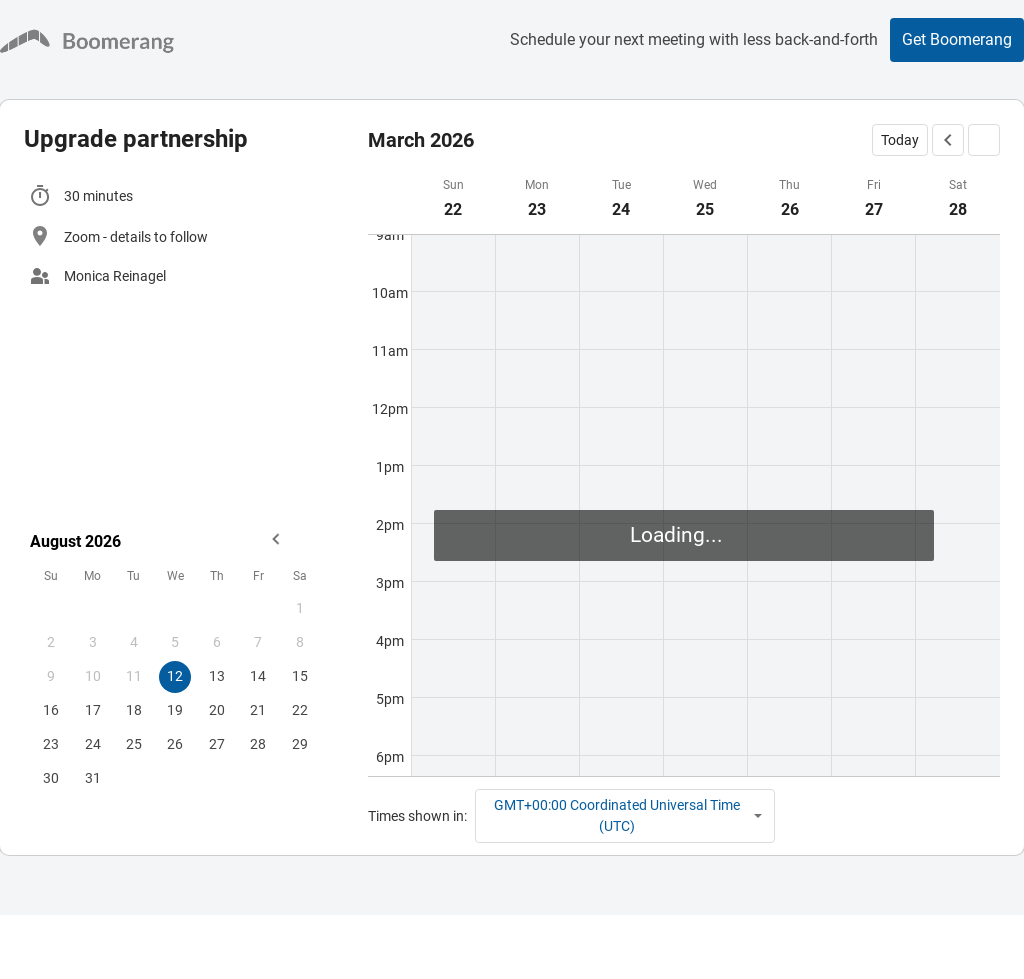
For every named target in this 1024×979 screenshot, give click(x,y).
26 (175, 744)
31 (93, 778)
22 (300, 710)
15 (300, 676)
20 (217, 710)
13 (217, 676)
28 (258, 744)
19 (175, 710)
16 (51, 710)
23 (51, 744)
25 (134, 744)
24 (93, 744)
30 (51, 778)
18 (134, 710)
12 (175, 676)
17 (93, 710)
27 (217, 744)
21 (258, 710)
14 (258, 676)
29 (300, 744)
